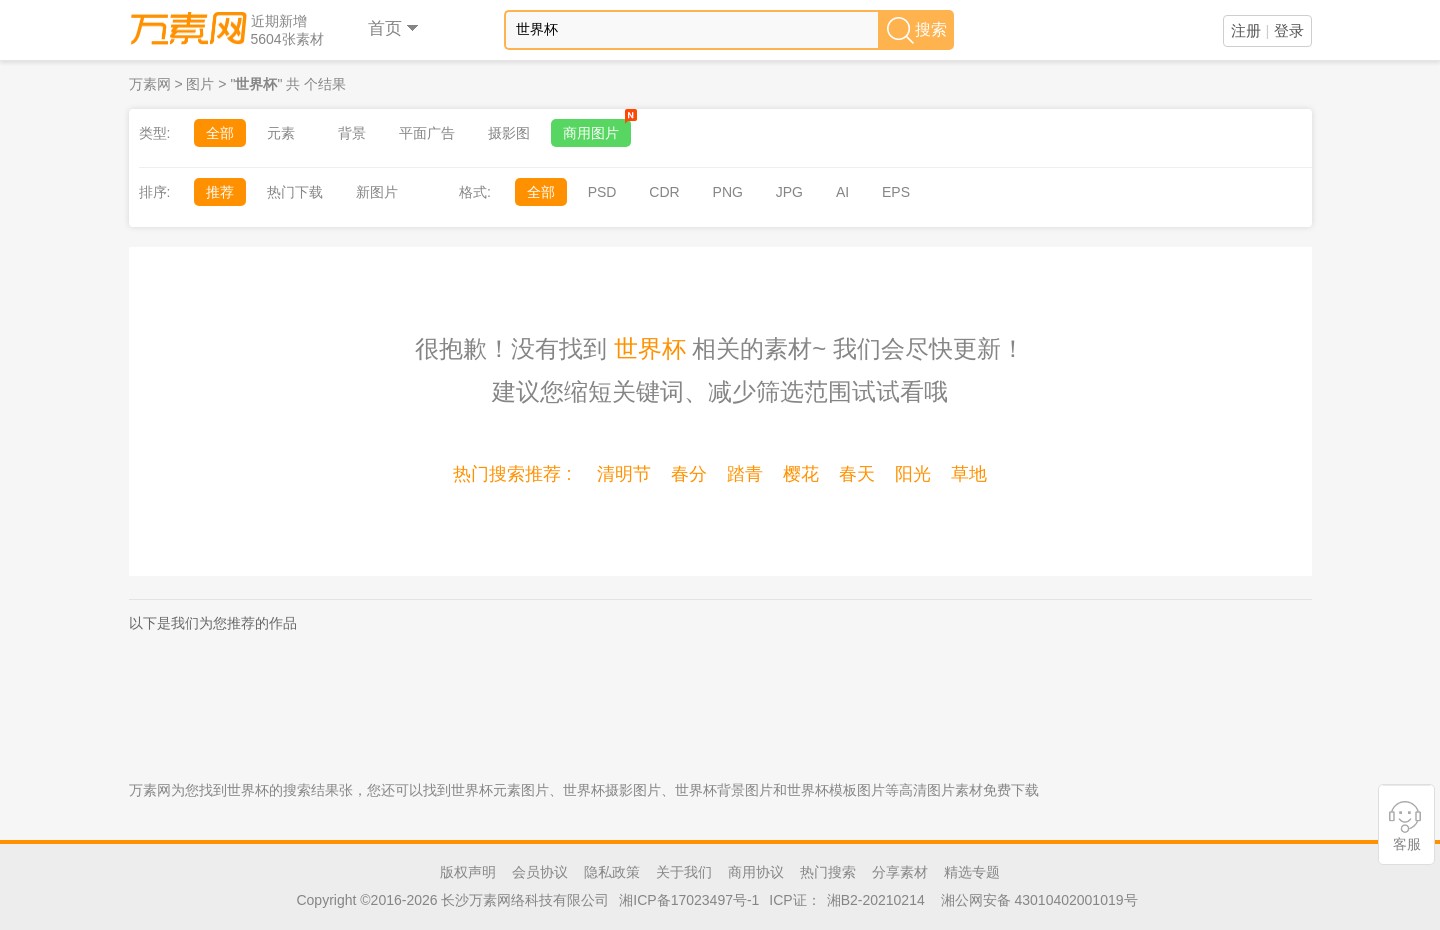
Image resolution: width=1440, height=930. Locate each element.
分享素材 (900, 872)
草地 (969, 474)
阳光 (913, 474)
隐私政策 (612, 872)
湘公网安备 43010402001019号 (1039, 900)
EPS (896, 192)
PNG (728, 192)
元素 (281, 133)
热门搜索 (828, 872)
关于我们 (684, 872)
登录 (1289, 30)
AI (842, 192)
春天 (857, 474)
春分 (689, 474)
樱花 (801, 474)
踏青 (745, 474)
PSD (602, 192)
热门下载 (295, 192)
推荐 (220, 192)
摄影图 (509, 133)
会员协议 (540, 872)
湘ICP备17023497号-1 (689, 900)
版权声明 (468, 872)
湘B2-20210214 (876, 900)
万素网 (150, 84)
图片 (200, 84)
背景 (352, 133)
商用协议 (756, 872)
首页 (394, 28)
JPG (789, 192)
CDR (664, 192)
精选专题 (972, 872)
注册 (1246, 30)
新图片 (377, 192)
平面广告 (427, 133)
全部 (220, 133)
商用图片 (597, 130)
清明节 (624, 474)
